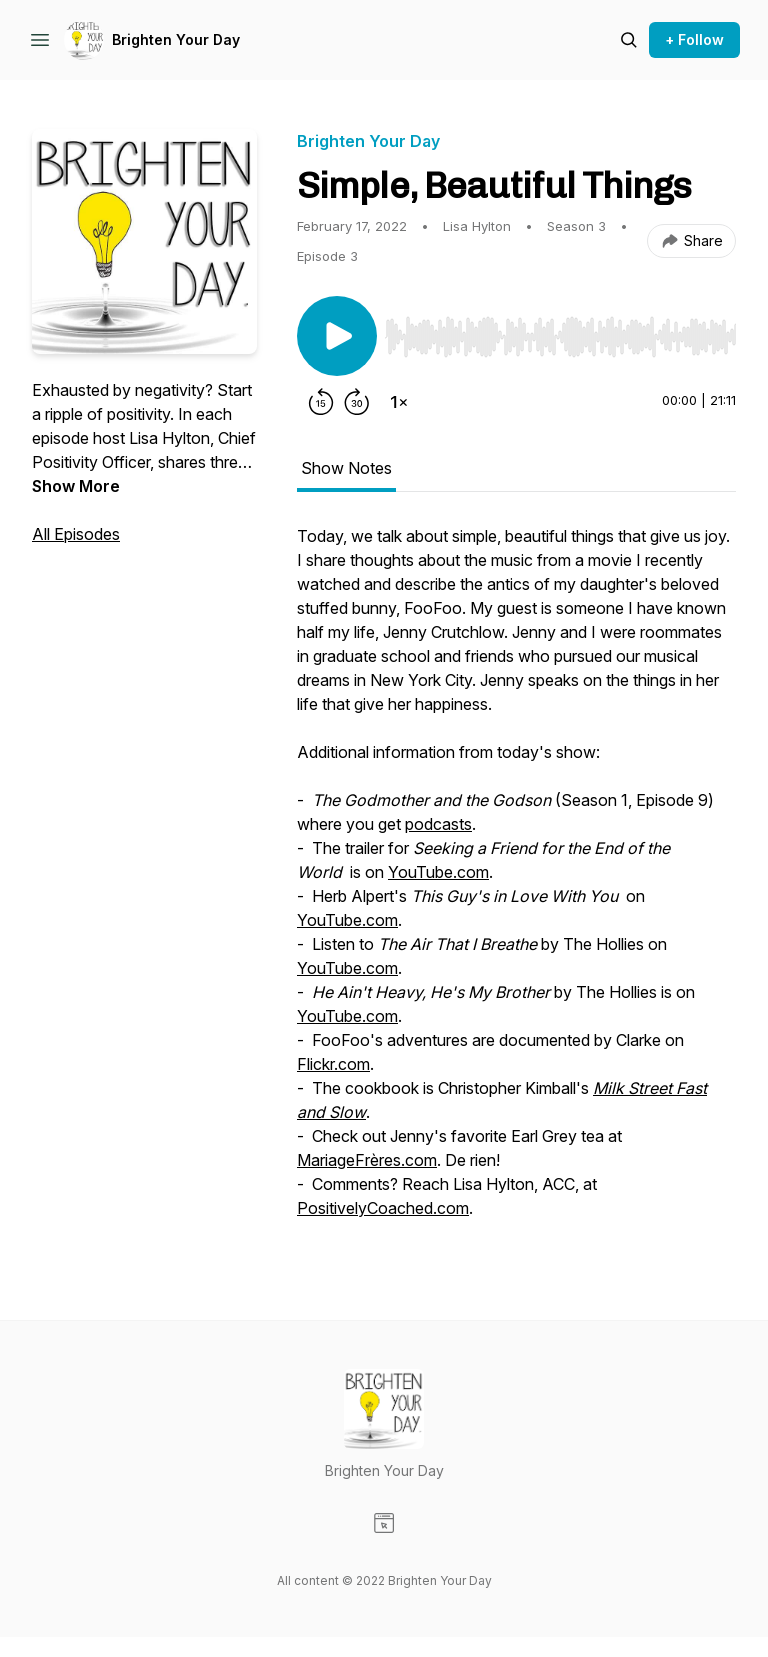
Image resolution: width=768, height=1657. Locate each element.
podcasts (438, 824)
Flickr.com (333, 1064)
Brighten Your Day (176, 39)
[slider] (560, 337)
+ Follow (694, 39)
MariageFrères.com (367, 1160)
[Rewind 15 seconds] (321, 402)
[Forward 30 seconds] (357, 402)
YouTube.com (438, 872)
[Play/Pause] (337, 336)
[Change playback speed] (399, 402)
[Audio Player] (560, 331)
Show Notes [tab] (346, 468)
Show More (76, 486)
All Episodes (76, 534)
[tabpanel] (516, 882)
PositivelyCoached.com (383, 1208)
